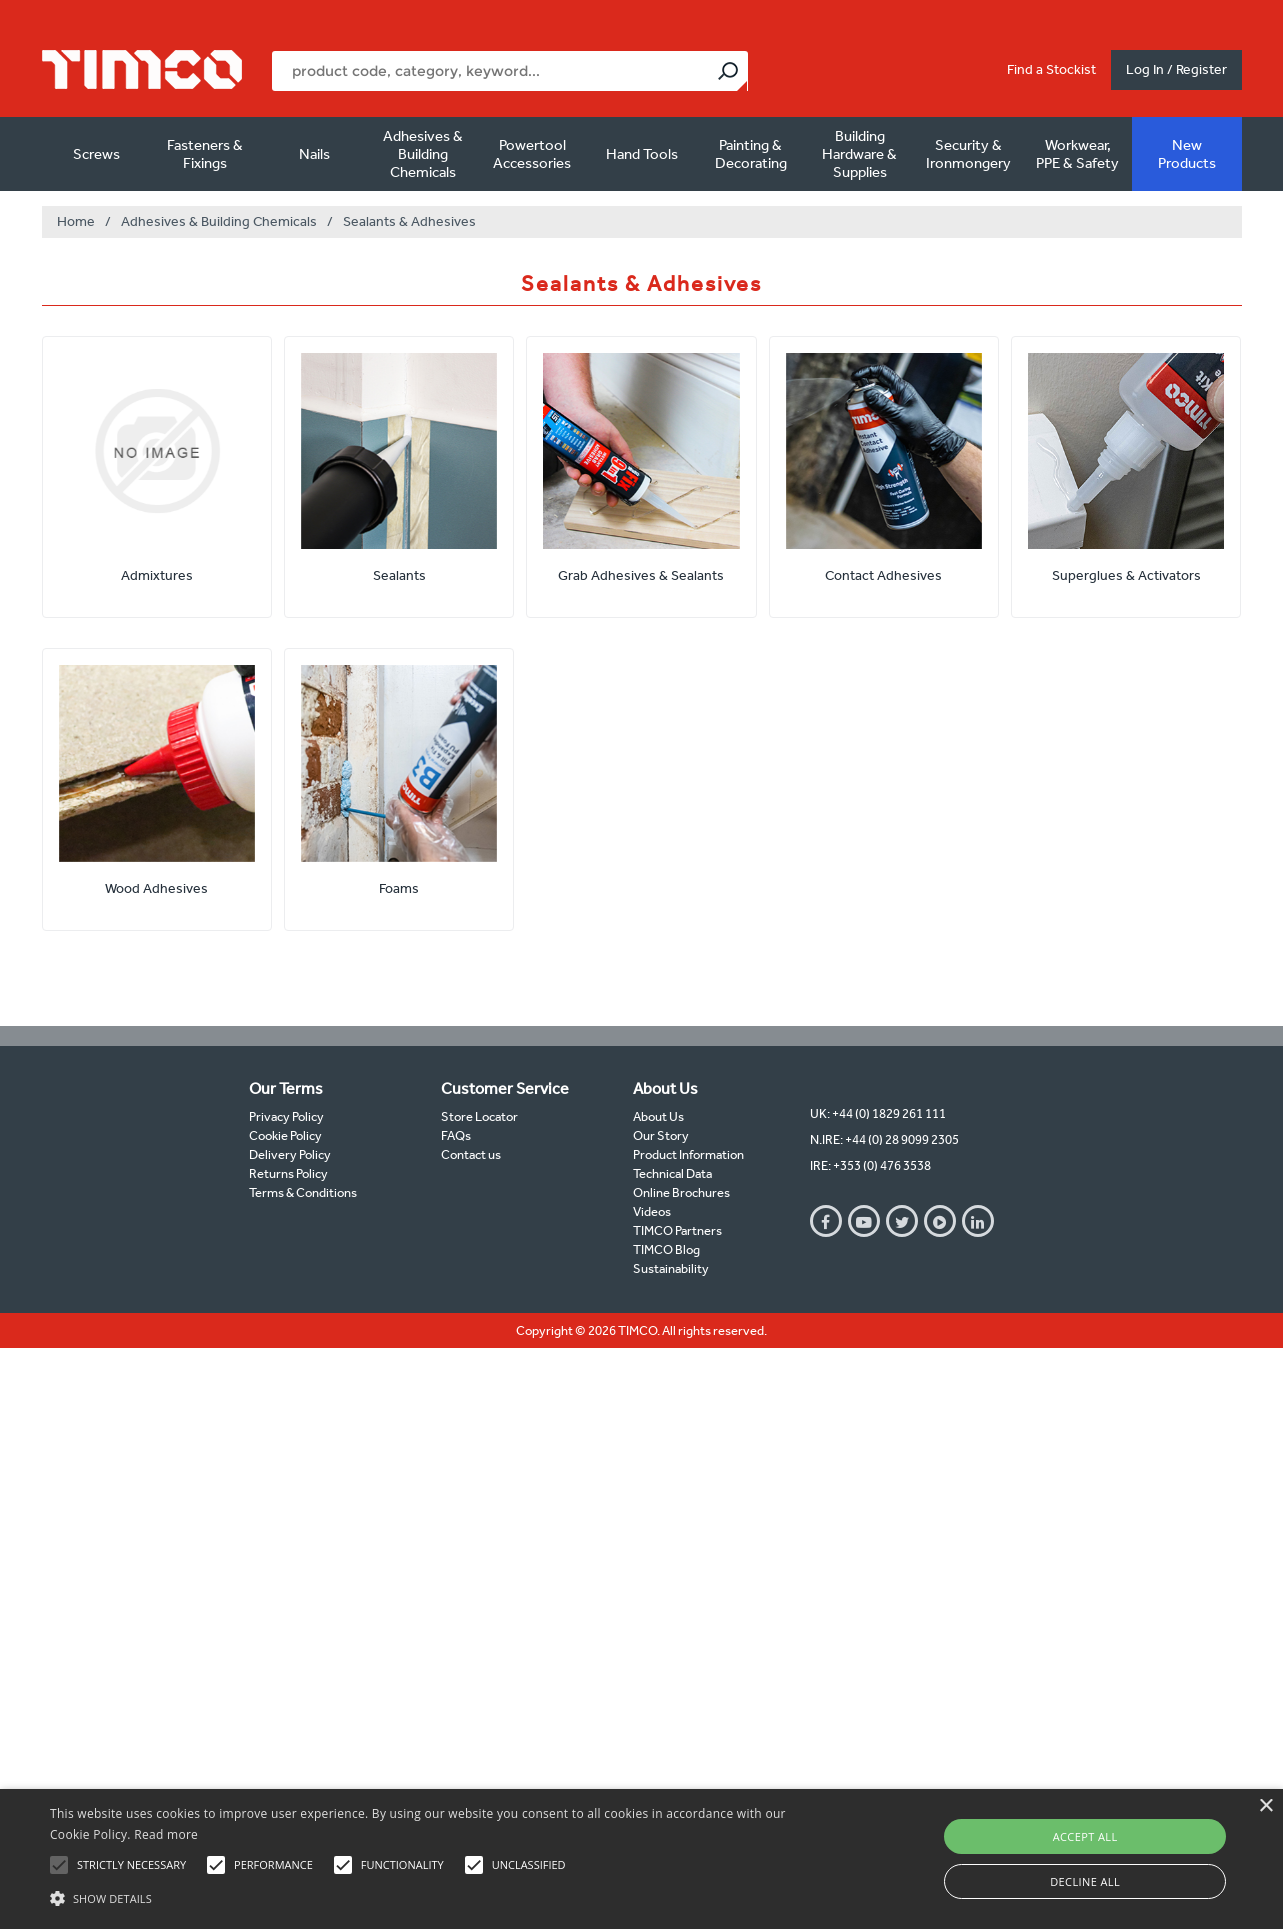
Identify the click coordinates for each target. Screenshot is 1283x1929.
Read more (166, 1834)
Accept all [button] (1085, 1836)
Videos (652, 1211)
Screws (96, 154)
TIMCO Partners (677, 1230)
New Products (1187, 154)
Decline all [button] (1085, 1881)
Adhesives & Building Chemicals (423, 154)
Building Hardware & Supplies (859, 154)
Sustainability (671, 1268)
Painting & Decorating (751, 154)
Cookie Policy (285, 1135)
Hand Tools (642, 154)
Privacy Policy (286, 1116)
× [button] (1265, 1806)
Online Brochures (681, 1192)
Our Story (661, 1135)
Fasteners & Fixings (205, 154)
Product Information (688, 1154)
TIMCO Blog (666, 1249)
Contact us (471, 1154)
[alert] (641, 1859)
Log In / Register (1176, 69)
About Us (658, 1116)
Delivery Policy (290, 1154)
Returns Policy (288, 1173)
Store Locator (479, 1116)
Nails (314, 154)
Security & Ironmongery (968, 154)
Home (76, 221)
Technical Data (672, 1173)
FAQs (456, 1135)
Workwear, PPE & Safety (1077, 154)
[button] (434, 1896)
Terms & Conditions (303, 1192)
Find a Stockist (1051, 69)
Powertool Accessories (532, 154)
